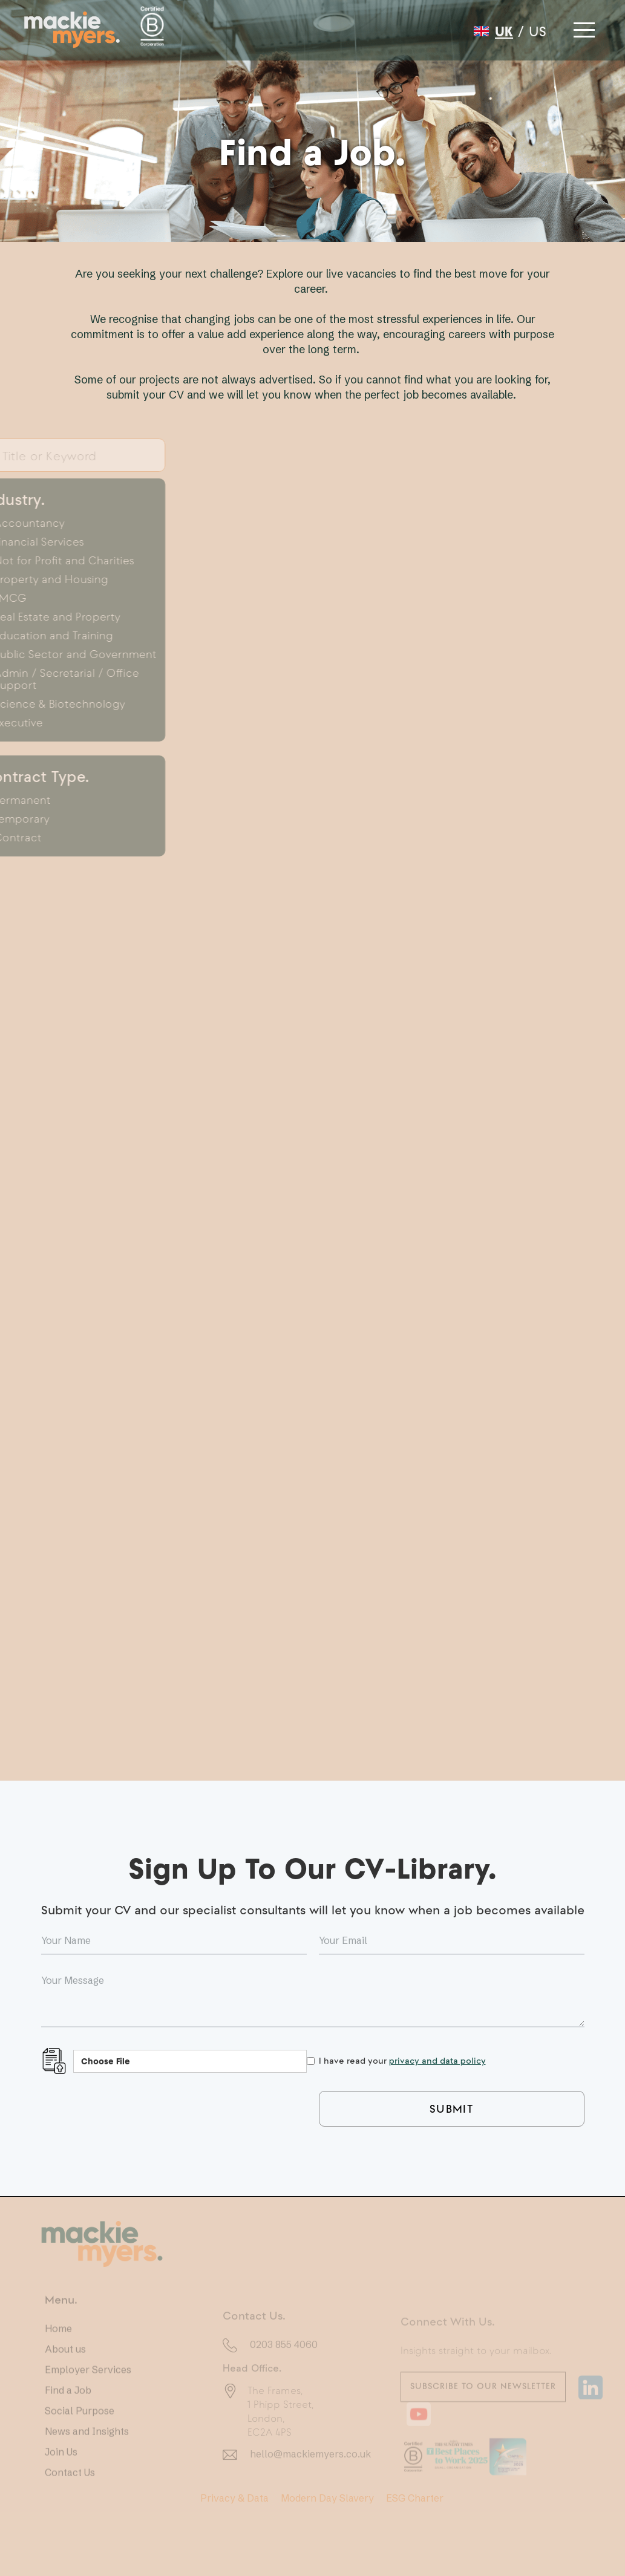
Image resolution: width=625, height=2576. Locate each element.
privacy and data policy (437, 2060)
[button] (582, 26)
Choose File (105, 2061)
